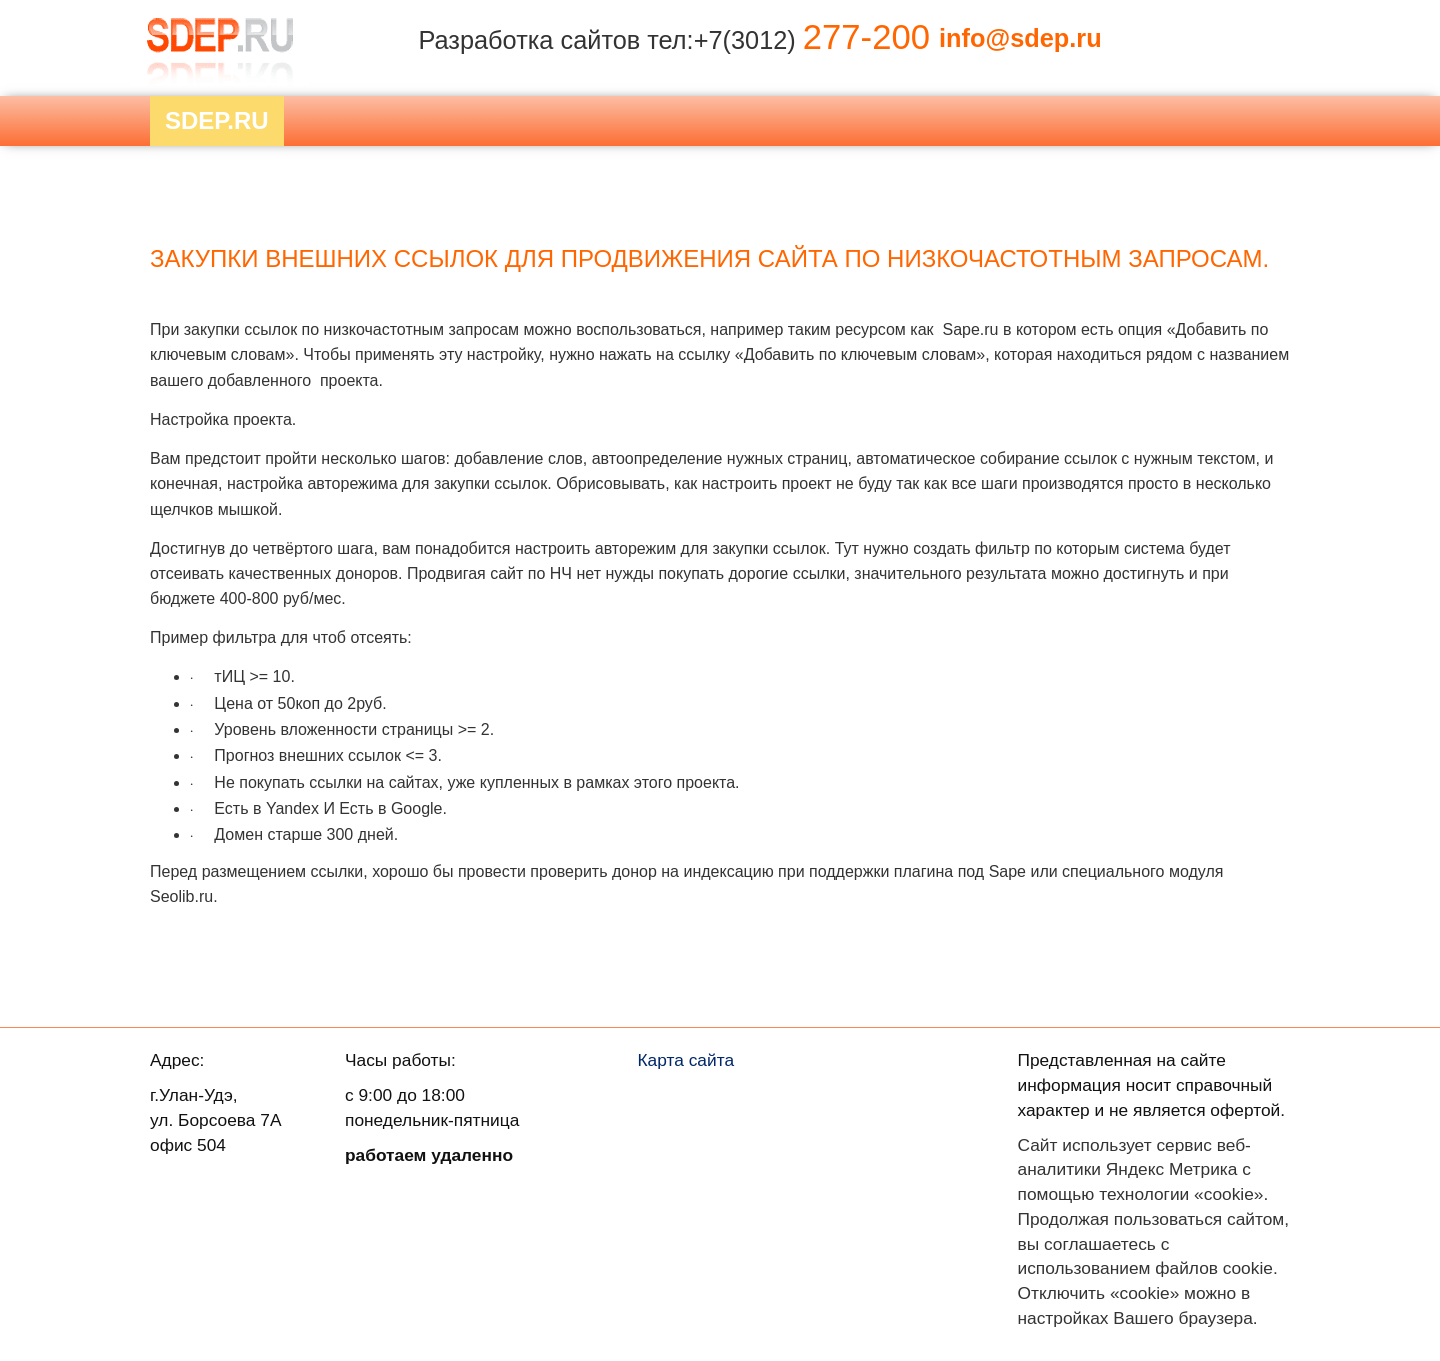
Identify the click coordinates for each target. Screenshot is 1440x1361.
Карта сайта (686, 1060)
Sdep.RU (217, 120)
